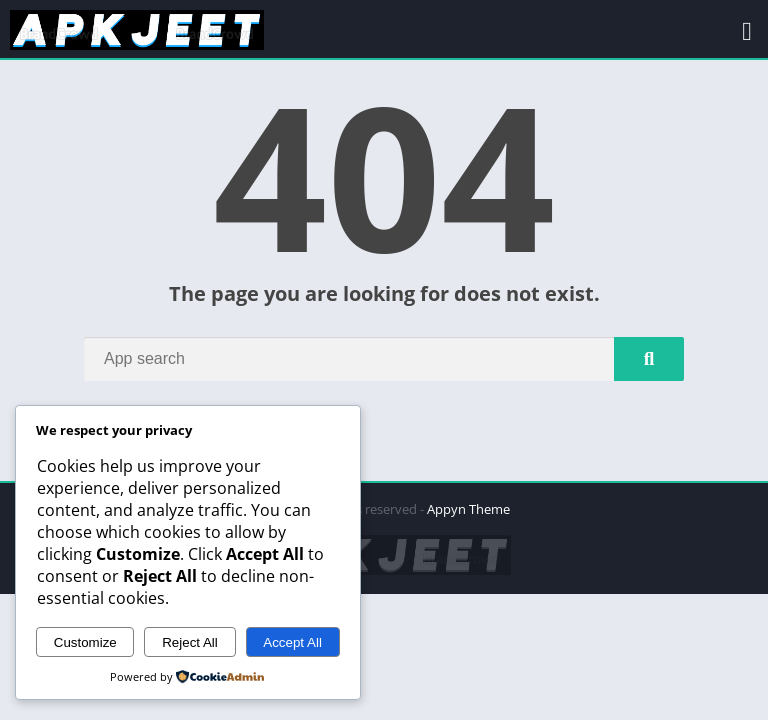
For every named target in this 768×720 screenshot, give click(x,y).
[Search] (384, 359)
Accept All (292, 642)
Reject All (190, 642)
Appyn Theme (468, 509)
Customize (85, 642)
